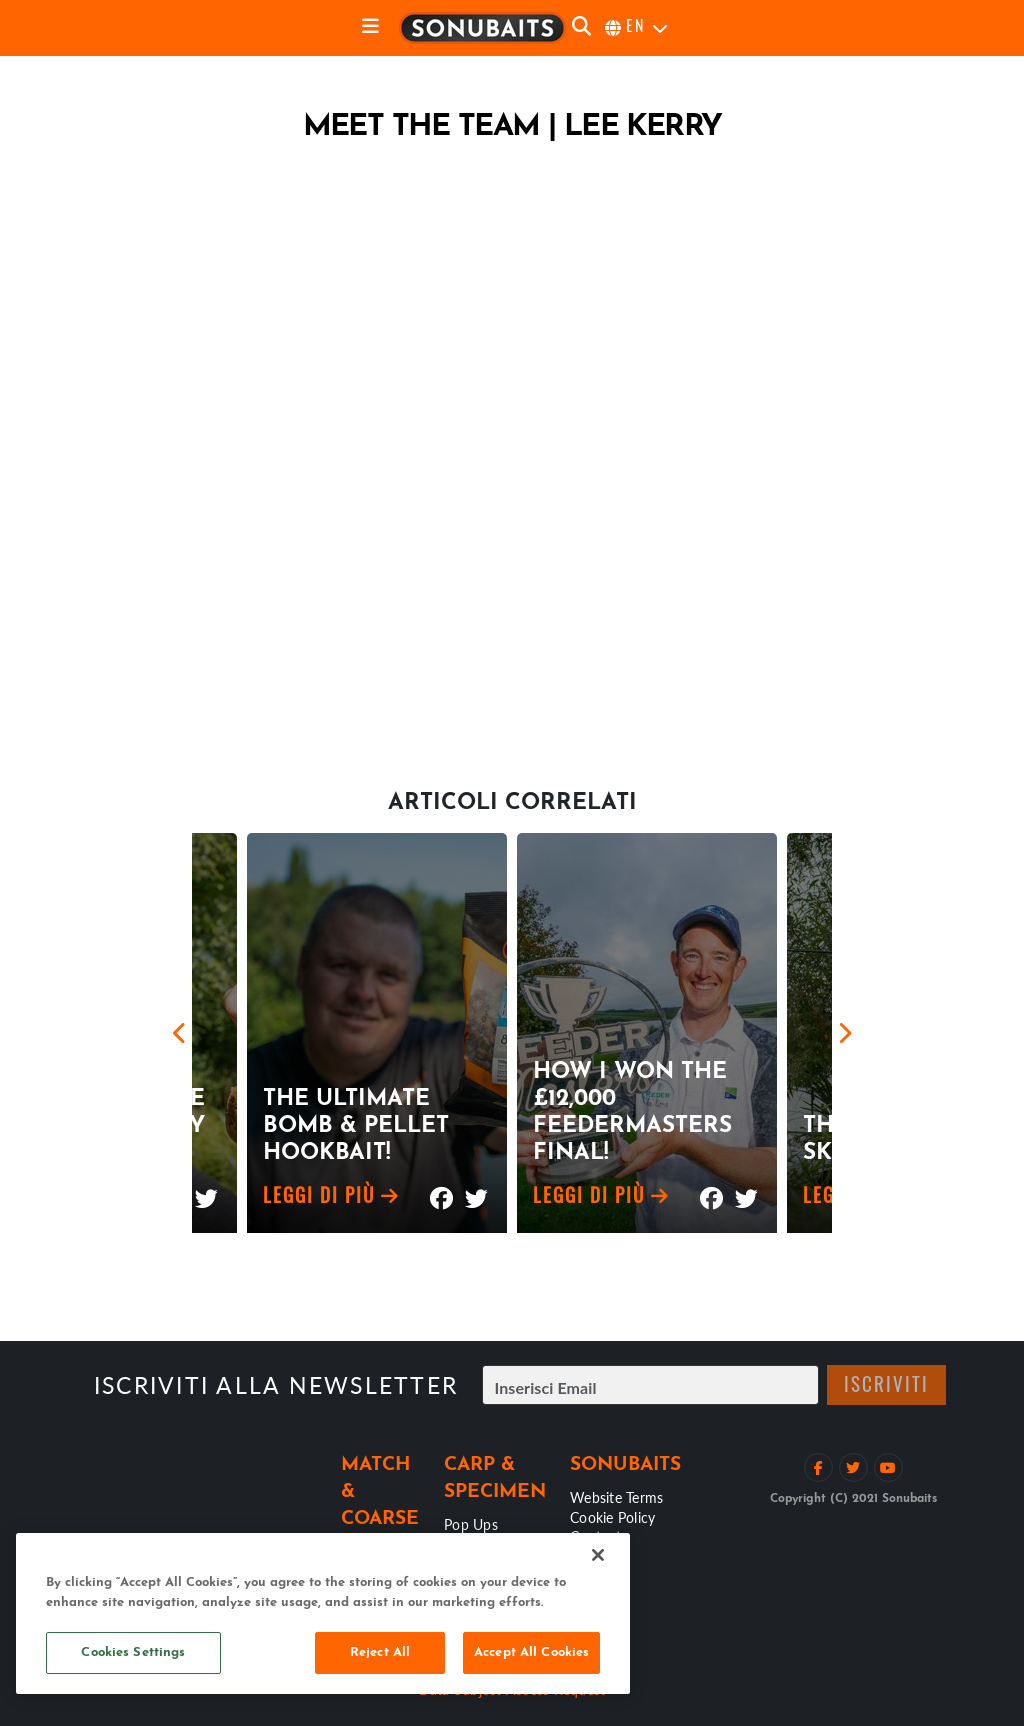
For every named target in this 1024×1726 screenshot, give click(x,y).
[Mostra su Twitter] (206, 1189)
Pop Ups (471, 1524)
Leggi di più (331, 1198)
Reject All (380, 1652)
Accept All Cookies (531, 1652)
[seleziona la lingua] (637, 28)
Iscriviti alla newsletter (276, 1385)
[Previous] (180, 1033)
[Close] (598, 1555)
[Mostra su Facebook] (441, 1189)
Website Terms (616, 1497)
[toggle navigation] (370, 27)
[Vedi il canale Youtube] (888, 1467)
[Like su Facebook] (818, 1467)
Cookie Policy (612, 1517)
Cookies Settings (133, 1652)
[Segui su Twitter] (853, 1467)
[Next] (844, 1033)
